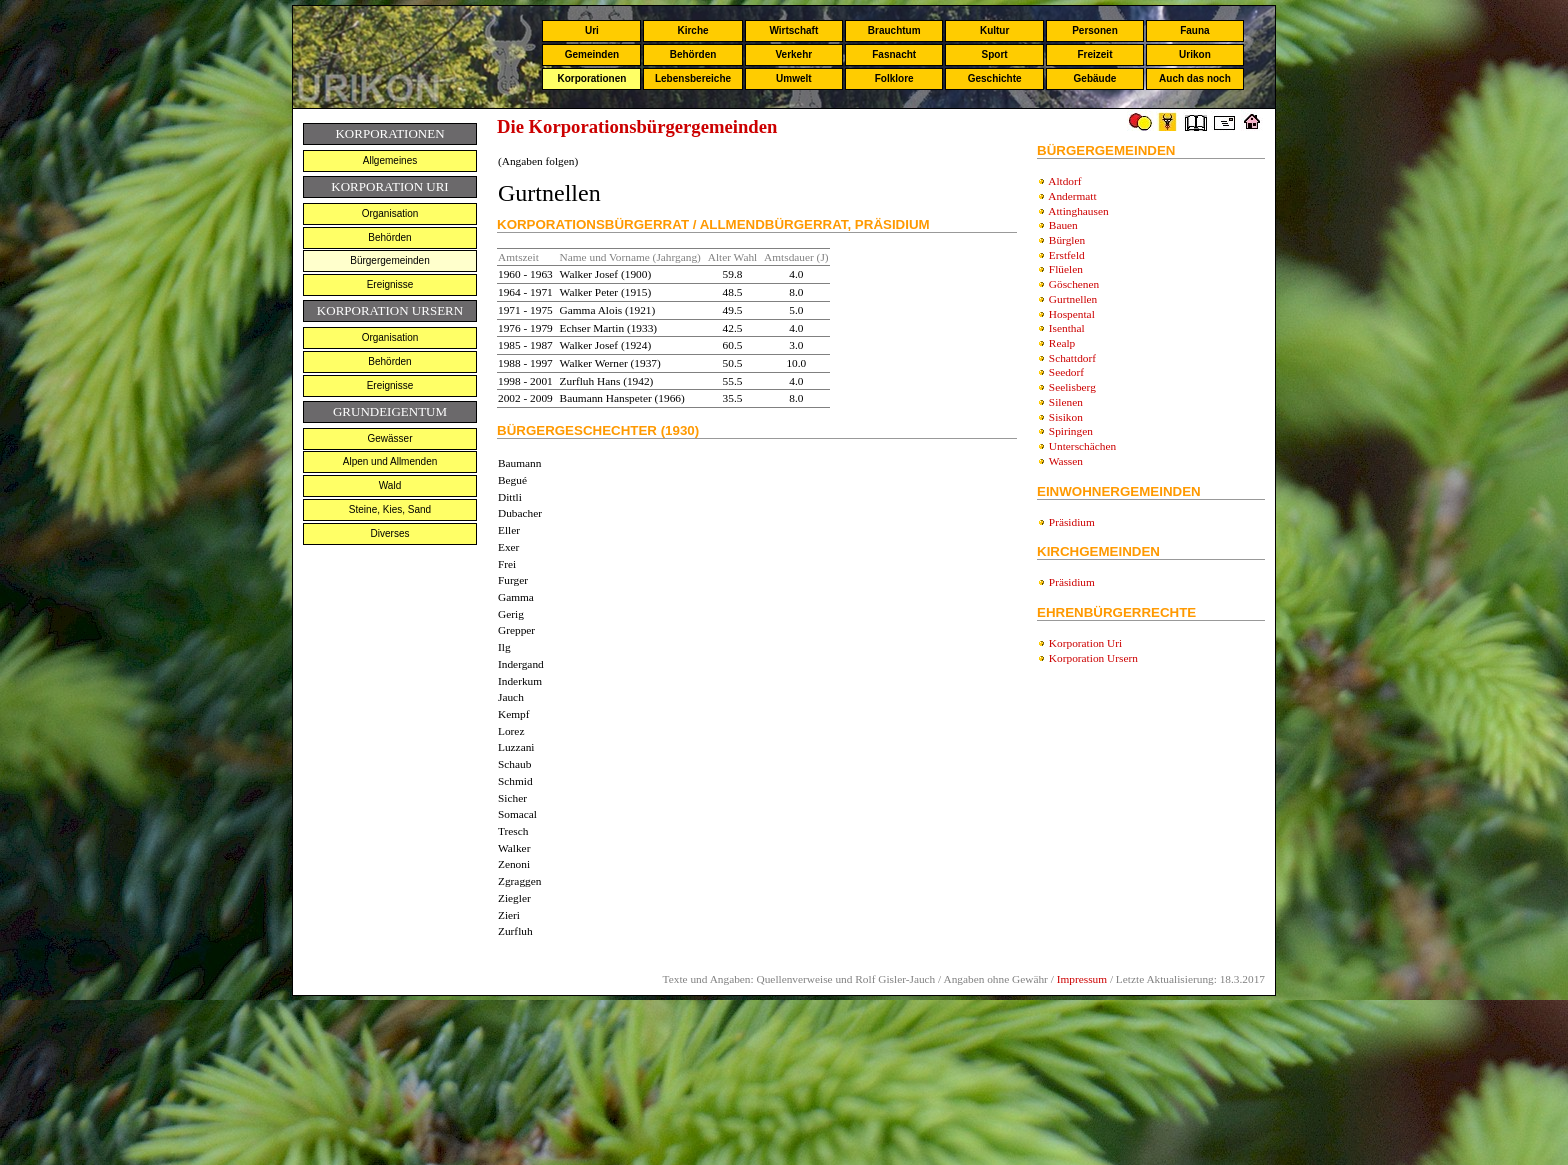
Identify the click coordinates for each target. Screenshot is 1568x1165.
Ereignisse (390, 284)
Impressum (1082, 979)
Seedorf (1066, 372)
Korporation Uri (1085, 643)
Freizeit (1094, 54)
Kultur (994, 30)
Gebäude (1095, 78)
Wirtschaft (793, 30)
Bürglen (1067, 240)
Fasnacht (894, 54)
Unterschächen (1082, 446)
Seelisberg (1072, 387)
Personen (1095, 30)
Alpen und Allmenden (390, 461)
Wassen (1066, 461)
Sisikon (1066, 417)
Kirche (692, 30)
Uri (592, 30)
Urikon (1195, 54)
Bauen (1063, 225)
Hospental (1072, 314)
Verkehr (793, 54)
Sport (995, 54)
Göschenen (1074, 284)
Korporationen (591, 78)
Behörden (693, 54)
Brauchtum (894, 30)
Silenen (1066, 402)
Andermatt (1072, 196)
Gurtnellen (1073, 299)
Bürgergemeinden (390, 260)
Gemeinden (592, 54)
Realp (1062, 343)
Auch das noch (1195, 78)
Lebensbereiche (693, 78)
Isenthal (1067, 328)
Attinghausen (1078, 211)
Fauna (1194, 30)
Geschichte (995, 78)
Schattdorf (1072, 358)
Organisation (390, 213)
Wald (390, 485)
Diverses (390, 533)
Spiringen (1071, 431)
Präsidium (1072, 522)
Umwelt (794, 78)
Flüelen (1066, 269)
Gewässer (389, 438)
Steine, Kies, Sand (390, 509)
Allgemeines (390, 160)
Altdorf (1064, 181)
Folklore (894, 78)
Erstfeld (1067, 255)
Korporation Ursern (1093, 658)
